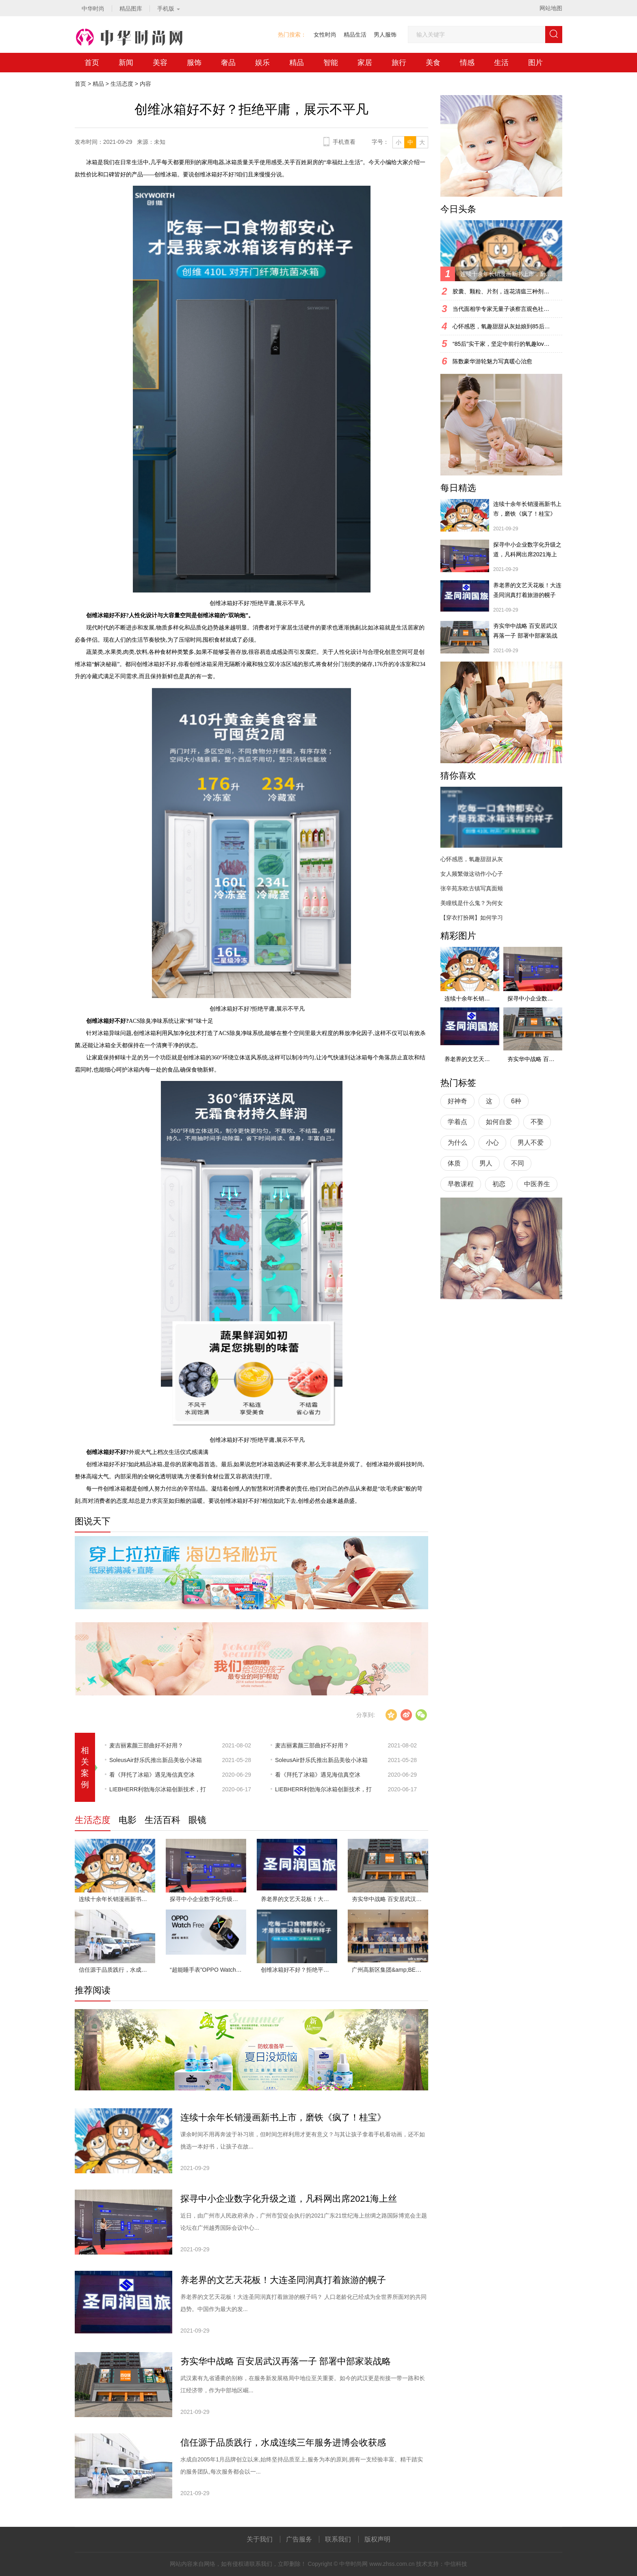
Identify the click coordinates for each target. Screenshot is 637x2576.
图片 (535, 63)
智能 (330, 63)
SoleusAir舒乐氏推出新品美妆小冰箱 (155, 1760)
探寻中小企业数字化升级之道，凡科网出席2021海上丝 (208, 1899)
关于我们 (260, 2539)
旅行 (399, 63)
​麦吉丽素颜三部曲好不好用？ (146, 1745)
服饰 (194, 63)
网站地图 (551, 8)
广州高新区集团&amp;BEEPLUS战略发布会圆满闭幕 (390, 1969)
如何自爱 (499, 1121)
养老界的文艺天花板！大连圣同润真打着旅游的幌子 (299, 1899)
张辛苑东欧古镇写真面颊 (471, 888)
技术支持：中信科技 (441, 2564)
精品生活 (355, 34)
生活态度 (121, 83)
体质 (454, 1163)
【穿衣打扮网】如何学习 (471, 917)
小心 (492, 1142)
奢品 (228, 63)
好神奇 (457, 1101)
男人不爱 (531, 1142)
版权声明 (377, 2539)
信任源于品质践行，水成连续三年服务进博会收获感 (117, 1969)
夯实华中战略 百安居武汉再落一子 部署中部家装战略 (390, 1899)
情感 (467, 63)
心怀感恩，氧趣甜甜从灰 (471, 859)
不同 (517, 1163)
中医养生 (537, 1184)
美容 (160, 63)
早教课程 (461, 1184)
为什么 (457, 1142)
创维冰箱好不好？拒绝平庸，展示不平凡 (299, 1969)
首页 (91, 63)
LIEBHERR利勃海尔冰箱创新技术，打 (157, 1789)
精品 (296, 63)
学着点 (457, 1121)
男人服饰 (385, 34)
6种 (516, 1101)
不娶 (537, 1121)
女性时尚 (325, 34)
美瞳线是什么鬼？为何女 (471, 903)
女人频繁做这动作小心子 (471, 873)
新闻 (126, 63)
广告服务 (299, 2539)
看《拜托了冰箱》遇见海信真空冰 (152, 1774)
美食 (433, 63)
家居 (365, 63)
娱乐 (262, 63)
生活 (501, 63)
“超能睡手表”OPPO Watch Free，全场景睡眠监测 (208, 1969)
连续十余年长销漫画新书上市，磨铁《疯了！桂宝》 (117, 1899)
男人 (485, 1163)
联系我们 (338, 2539)
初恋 (498, 1184)
